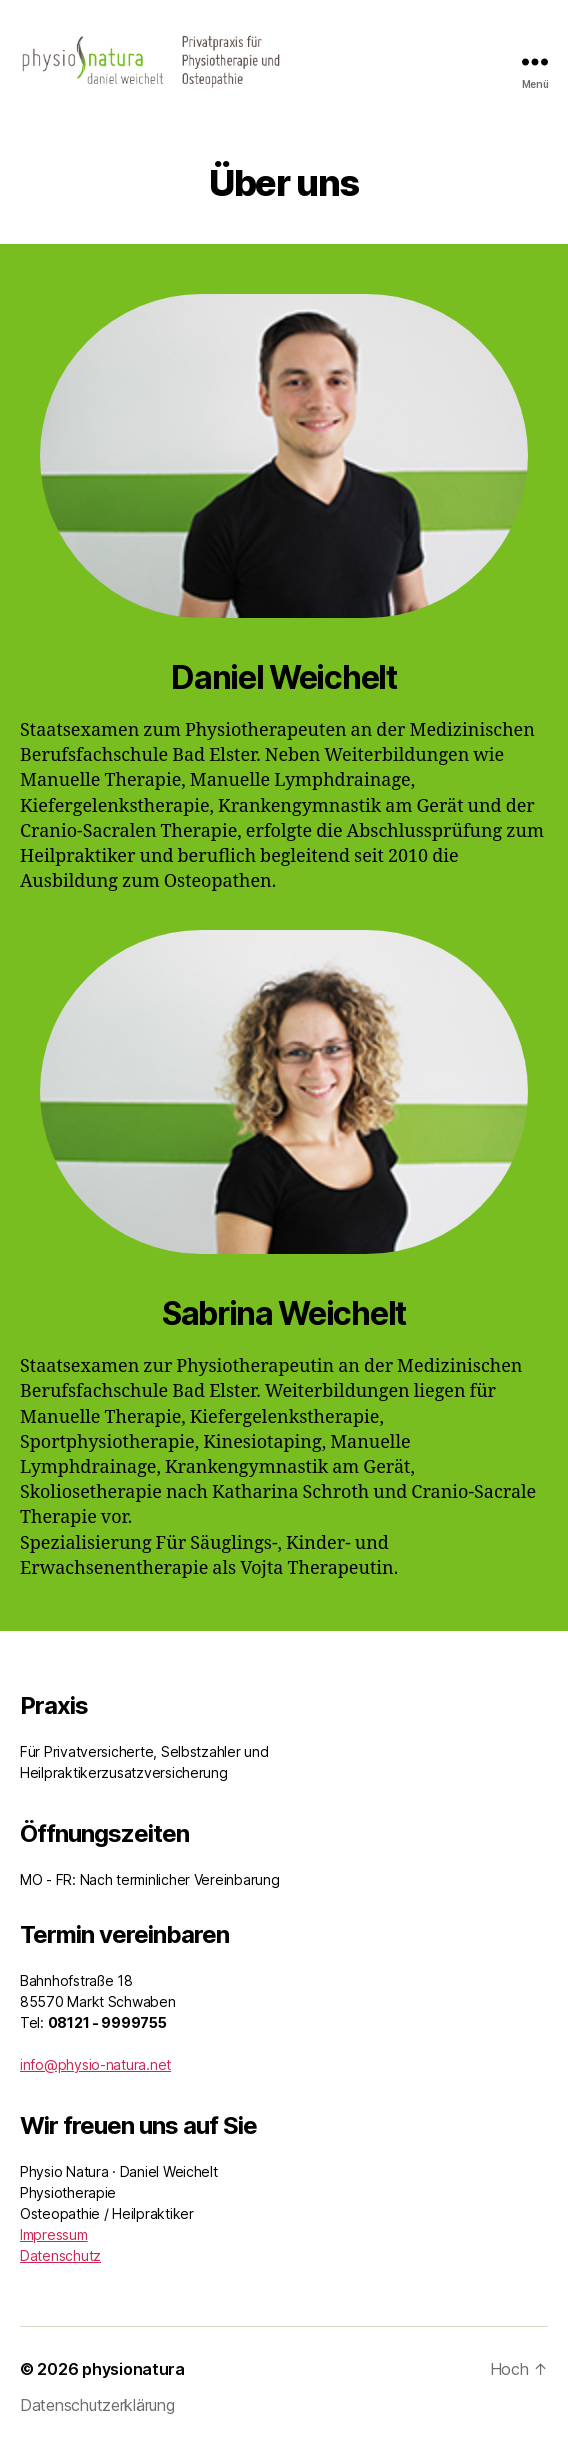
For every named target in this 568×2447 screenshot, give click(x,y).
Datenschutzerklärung (97, 2405)
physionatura (133, 2369)
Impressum (54, 2234)
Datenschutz (60, 2255)
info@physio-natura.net (95, 2064)
